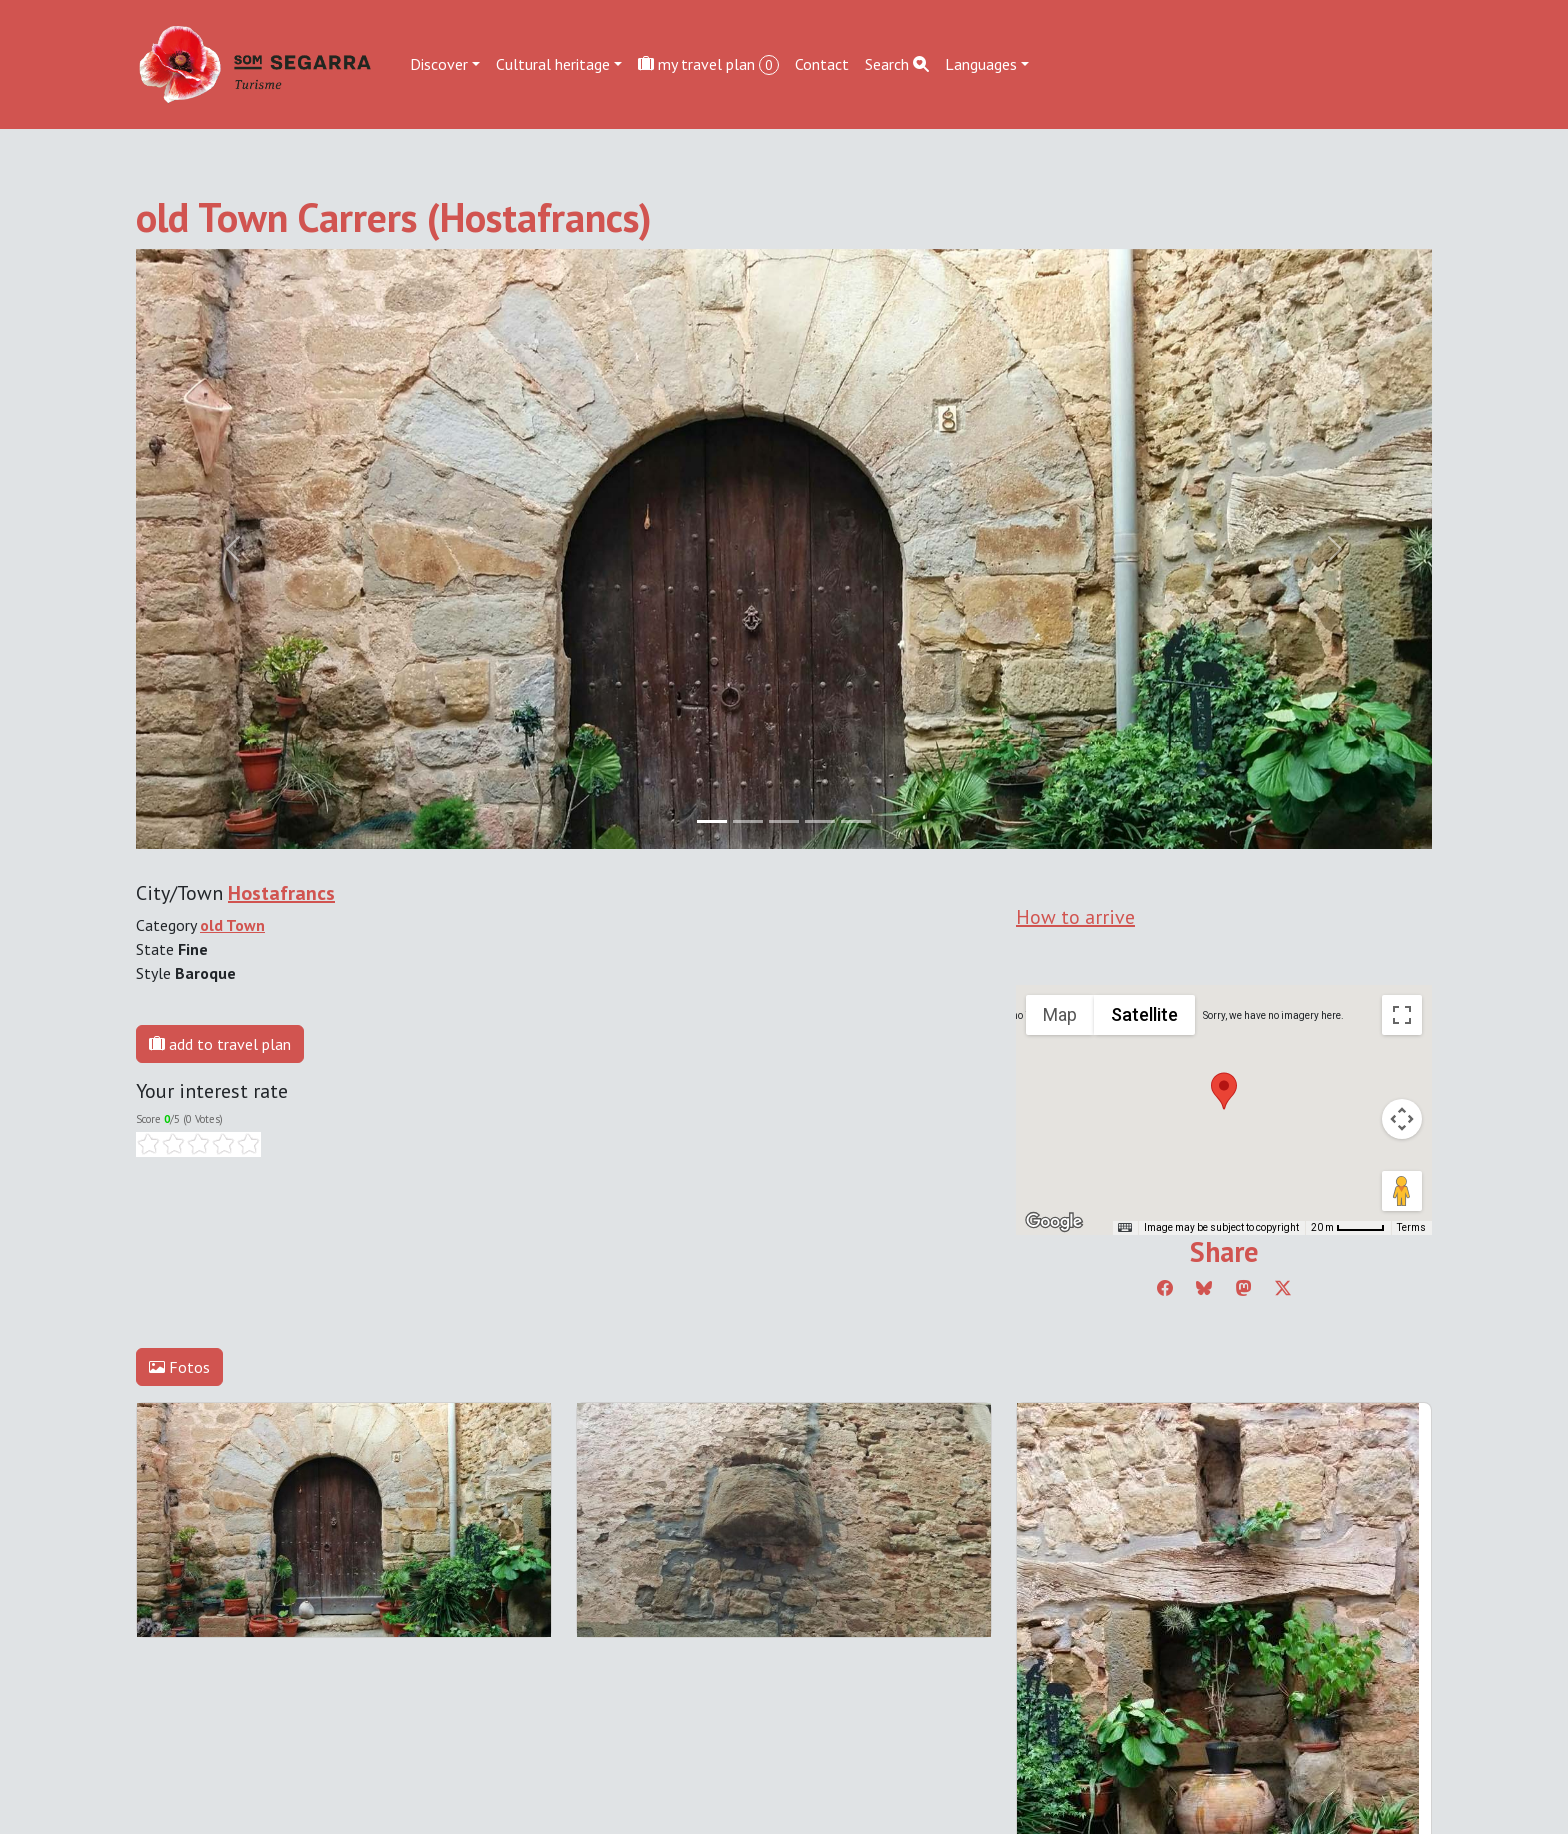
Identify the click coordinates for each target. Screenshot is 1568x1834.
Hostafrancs (281, 893)
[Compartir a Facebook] (1165, 1288)
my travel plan (708, 64)
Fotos (179, 1367)
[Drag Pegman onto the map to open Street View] (1402, 1191)
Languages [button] (981, 64)
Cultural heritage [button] (553, 64)
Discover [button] (439, 64)
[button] (1224, 1091)
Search (897, 64)
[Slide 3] (820, 821)
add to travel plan (220, 1044)
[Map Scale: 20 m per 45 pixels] (1348, 1228)
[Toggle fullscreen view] (1402, 1015)
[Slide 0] (712, 821)
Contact (822, 64)
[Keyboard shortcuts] (1125, 1228)
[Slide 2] (784, 821)
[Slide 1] (748, 821)
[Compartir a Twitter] (1283, 1288)
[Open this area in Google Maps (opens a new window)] (1054, 1222)
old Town (232, 925)
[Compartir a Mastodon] (1244, 1288)
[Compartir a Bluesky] (1204, 1288)
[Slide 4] (856, 821)
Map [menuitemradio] (1060, 1014)
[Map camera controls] (1402, 1119)
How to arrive (1075, 917)
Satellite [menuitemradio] (1144, 1014)
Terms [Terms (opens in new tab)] (1411, 1227)
